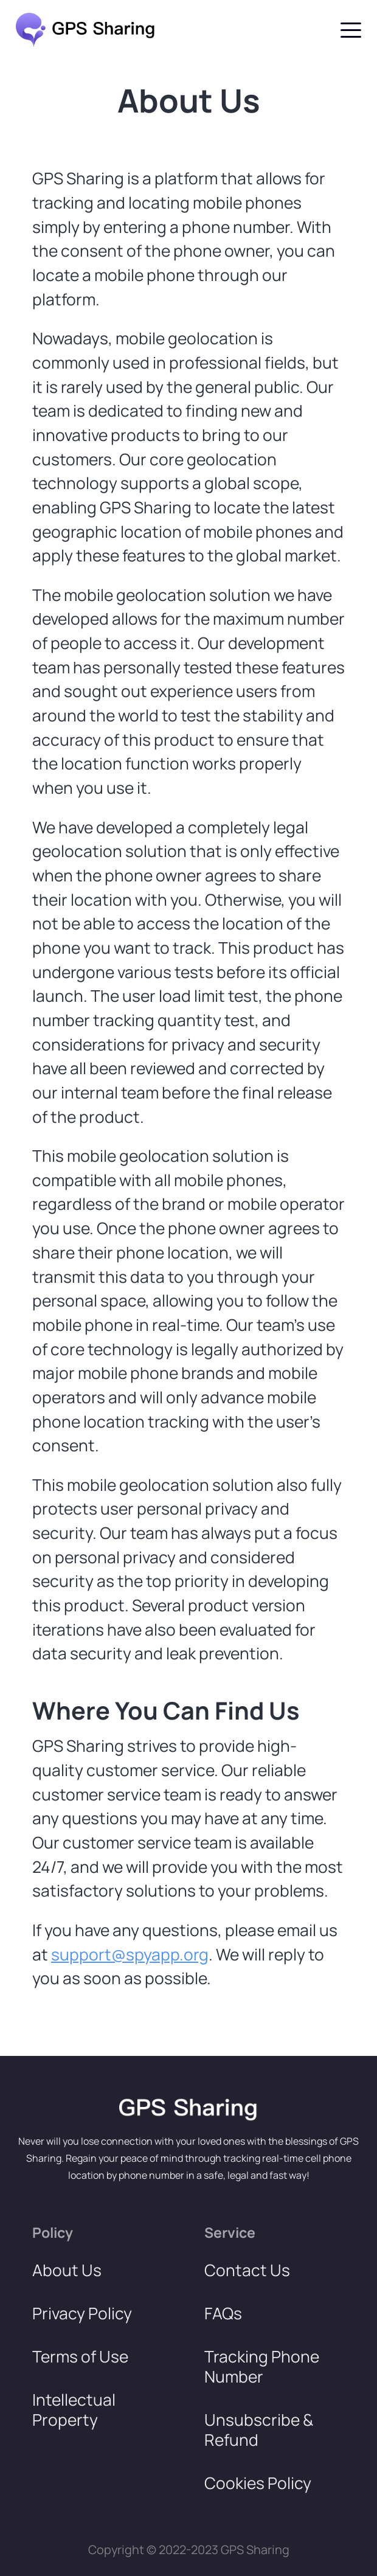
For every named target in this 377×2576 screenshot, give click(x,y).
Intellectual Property (74, 2410)
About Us (67, 2270)
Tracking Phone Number (261, 2367)
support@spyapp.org (130, 1954)
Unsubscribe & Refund (258, 2430)
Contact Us (247, 2270)
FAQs (223, 2313)
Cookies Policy (257, 2483)
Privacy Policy (82, 2313)
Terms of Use (80, 2357)
